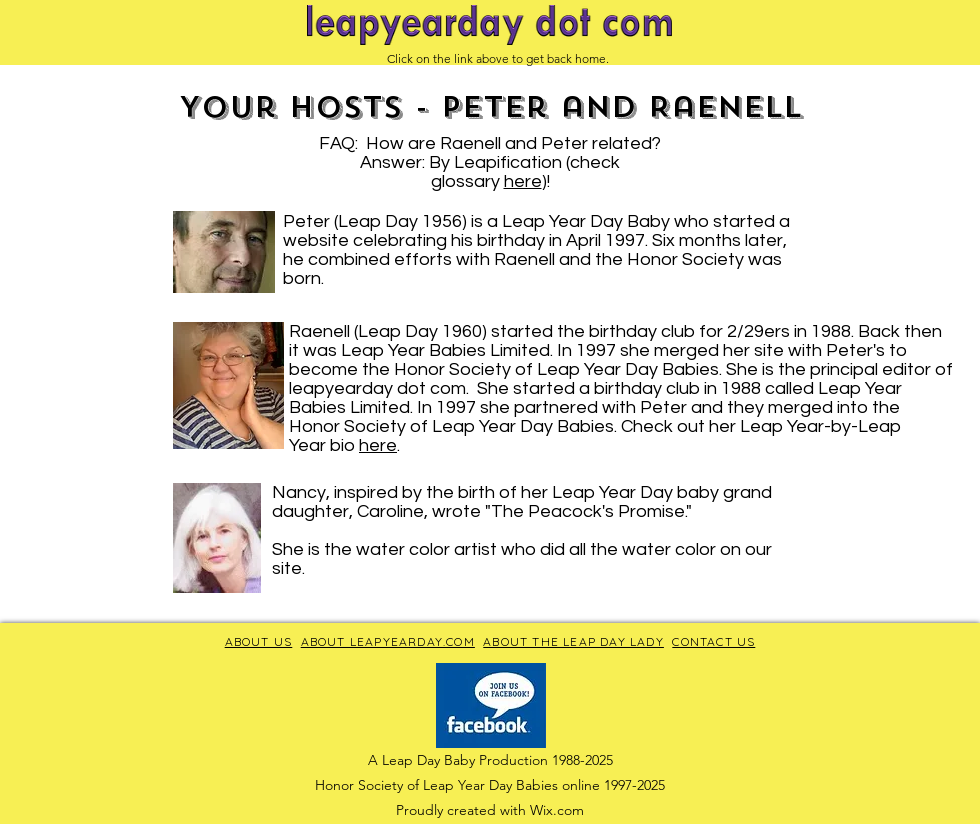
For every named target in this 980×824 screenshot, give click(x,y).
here (523, 181)
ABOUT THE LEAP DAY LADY (573, 641)
